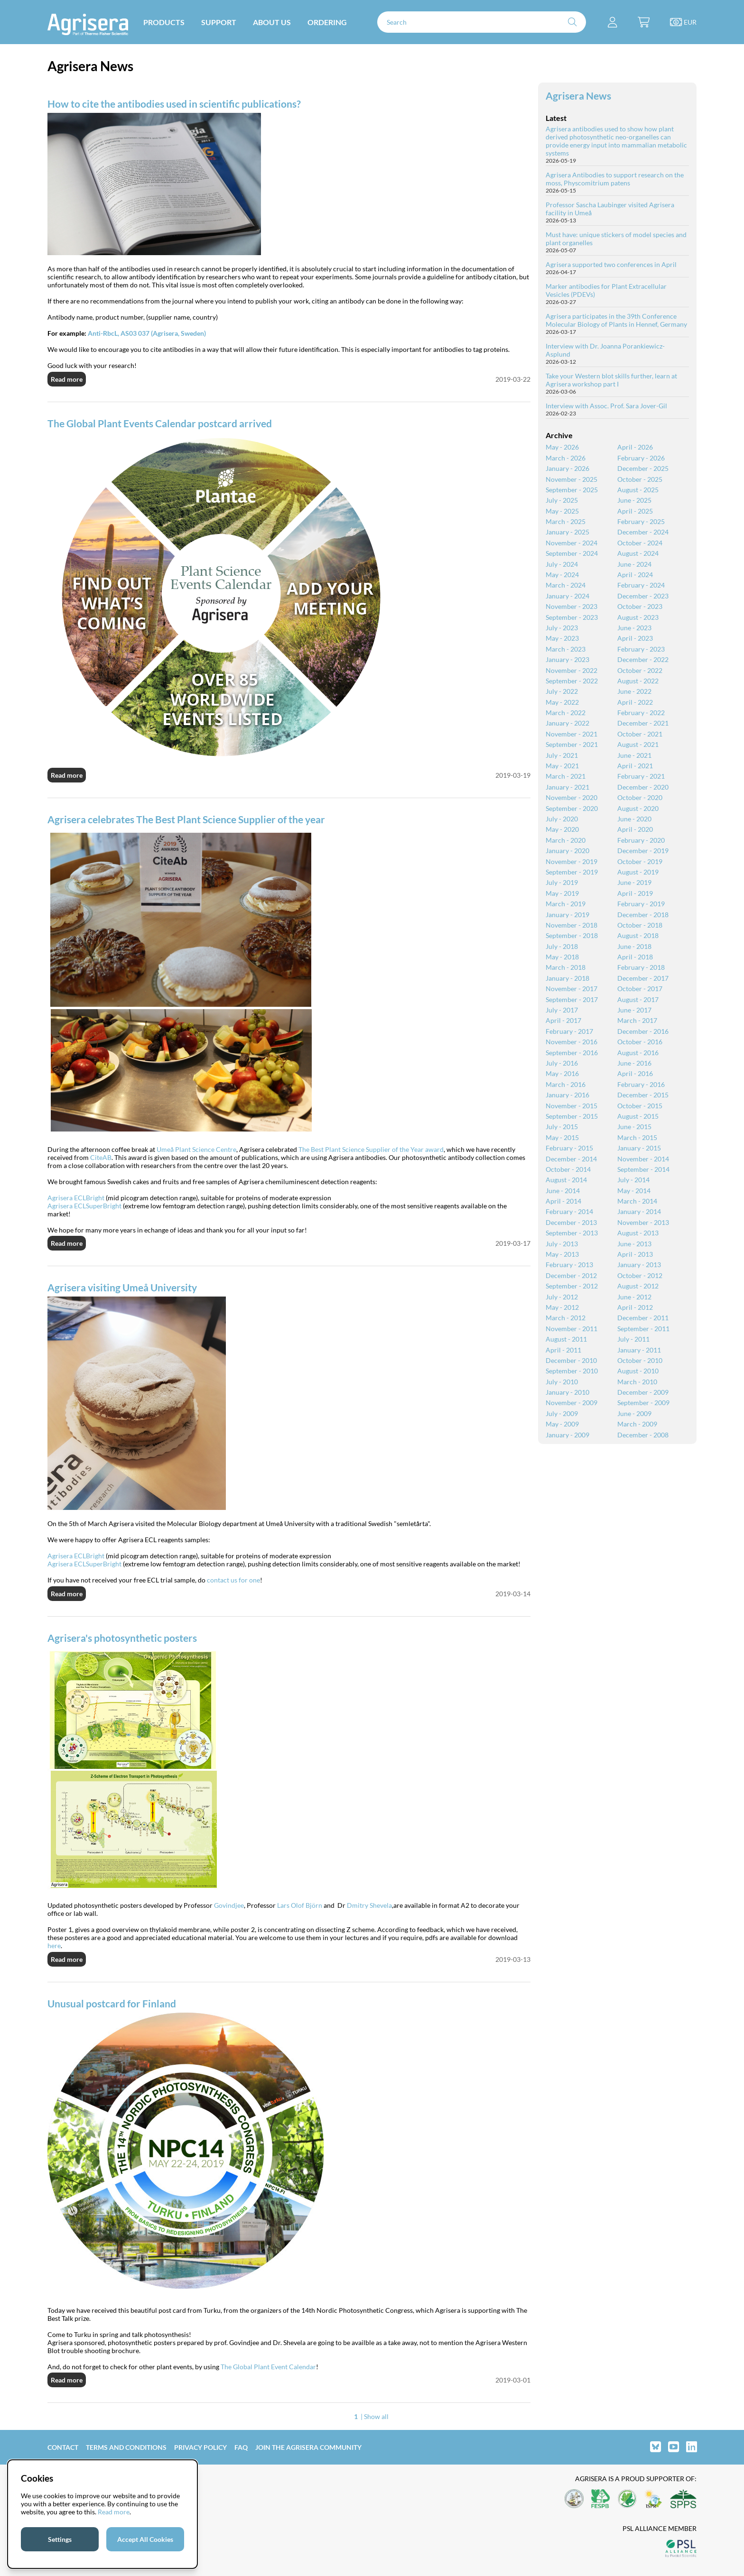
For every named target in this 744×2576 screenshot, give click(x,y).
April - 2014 (563, 1201)
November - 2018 (571, 925)
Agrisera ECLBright (75, 1198)
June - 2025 (634, 500)
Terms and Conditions (126, 2447)
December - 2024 (643, 532)
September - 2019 (572, 872)
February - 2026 (641, 458)
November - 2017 (571, 988)
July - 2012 (562, 1297)
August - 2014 (566, 1180)
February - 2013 (569, 1264)
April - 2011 (563, 1350)
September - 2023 (572, 617)
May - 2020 (562, 829)
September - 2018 (572, 935)
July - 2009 (562, 1413)
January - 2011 (639, 1350)
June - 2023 (634, 628)
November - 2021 (571, 734)
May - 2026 (562, 447)
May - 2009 (562, 1424)
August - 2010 (638, 1371)
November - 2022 (571, 670)
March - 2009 (637, 1424)
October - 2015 (639, 1106)
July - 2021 (562, 755)
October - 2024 (639, 543)
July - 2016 (562, 1063)
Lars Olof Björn (299, 1905)
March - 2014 (637, 1201)
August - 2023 (638, 617)
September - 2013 (572, 1233)
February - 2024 (641, 585)
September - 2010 (572, 1371)
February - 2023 (641, 649)
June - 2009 (634, 1413)
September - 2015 (572, 1116)
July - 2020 (562, 819)
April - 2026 (635, 447)
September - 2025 (572, 490)
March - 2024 (566, 585)
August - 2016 (638, 1053)
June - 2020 (634, 819)
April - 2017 (563, 1020)
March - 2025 (566, 521)
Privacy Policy (200, 2447)
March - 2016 (566, 1084)
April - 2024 (635, 574)
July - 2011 (633, 1339)
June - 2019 (634, 882)
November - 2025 (571, 479)
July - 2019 (562, 882)
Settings (60, 2539)
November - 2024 (571, 543)
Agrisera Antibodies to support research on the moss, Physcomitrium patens (615, 179)
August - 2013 (638, 1233)
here (54, 1945)
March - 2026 (566, 458)
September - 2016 (572, 1053)
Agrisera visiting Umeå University (122, 1287)
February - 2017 (569, 1031)
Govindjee (229, 1905)
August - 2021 (638, 744)
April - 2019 (635, 893)
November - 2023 (571, 606)
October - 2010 (639, 1360)
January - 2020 (567, 850)
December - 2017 (643, 978)
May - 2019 (562, 893)
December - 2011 (643, 1318)
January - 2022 (567, 723)
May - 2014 (634, 1191)
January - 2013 (639, 1264)
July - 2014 (633, 1180)
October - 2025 (639, 479)
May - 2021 (562, 766)
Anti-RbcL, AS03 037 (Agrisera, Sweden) (147, 333)
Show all (376, 2416)
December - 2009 (643, 1392)
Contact (62, 2447)
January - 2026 (567, 468)
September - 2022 (572, 681)
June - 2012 (634, 1297)
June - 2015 (634, 1126)
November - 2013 (643, 1222)
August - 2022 (638, 681)
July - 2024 (562, 564)
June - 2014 (563, 1191)
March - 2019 (566, 904)
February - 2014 (569, 1211)
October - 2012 (639, 1275)
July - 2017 (562, 1010)
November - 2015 (571, 1106)
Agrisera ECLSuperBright (84, 1206)
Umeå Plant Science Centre (196, 1149)
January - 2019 (567, 915)
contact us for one (233, 1580)
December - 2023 (643, 596)
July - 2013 (562, 1244)
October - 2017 (639, 988)
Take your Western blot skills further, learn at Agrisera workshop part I (611, 380)
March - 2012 (566, 1318)
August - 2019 (638, 872)
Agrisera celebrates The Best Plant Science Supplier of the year (186, 819)
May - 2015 (562, 1137)
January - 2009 (567, 1435)
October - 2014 (568, 1169)
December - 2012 (571, 1275)
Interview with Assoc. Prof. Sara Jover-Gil (606, 406)
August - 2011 (566, 1339)
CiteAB (101, 1157)
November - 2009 (571, 1402)
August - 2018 (638, 935)
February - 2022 (641, 712)
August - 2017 (638, 999)
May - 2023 (562, 638)
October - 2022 (639, 670)
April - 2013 (635, 1254)
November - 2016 (571, 1042)
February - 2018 (641, 967)
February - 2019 (641, 904)
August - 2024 (638, 553)
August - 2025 (638, 490)
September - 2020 (572, 808)
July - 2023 (562, 628)
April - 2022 (635, 702)
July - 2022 (562, 691)
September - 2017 (572, 999)
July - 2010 (562, 1382)
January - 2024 (567, 596)
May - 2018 (562, 957)
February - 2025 (641, 521)
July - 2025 (562, 500)
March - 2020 (566, 840)
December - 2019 (643, 850)
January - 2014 (639, 1211)
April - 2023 (635, 638)
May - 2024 (562, 574)
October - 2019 (639, 861)
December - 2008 (643, 1435)
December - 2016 (643, 1031)
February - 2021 (641, 776)
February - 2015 (569, 1148)
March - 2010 (637, 1382)
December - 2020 (643, 787)
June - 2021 (634, 755)
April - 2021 (635, 766)
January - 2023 (567, 659)
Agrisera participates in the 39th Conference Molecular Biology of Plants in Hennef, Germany (616, 320)
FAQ (241, 2447)
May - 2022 (562, 702)
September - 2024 (572, 553)
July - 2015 (562, 1126)
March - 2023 (566, 649)
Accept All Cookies (145, 2539)
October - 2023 (639, 606)
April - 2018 (635, 957)
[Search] (481, 22)
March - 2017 (637, 1020)
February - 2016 (641, 1084)
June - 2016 (634, 1063)
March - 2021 (566, 776)
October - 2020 (639, 797)
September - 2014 (643, 1169)
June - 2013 (634, 1244)
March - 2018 (566, 967)
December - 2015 (643, 1095)
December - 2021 (643, 723)
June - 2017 (634, 1010)
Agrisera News (578, 95)
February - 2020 (641, 840)
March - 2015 (637, 1137)
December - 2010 (571, 1360)
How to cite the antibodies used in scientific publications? (174, 104)
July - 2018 (562, 946)
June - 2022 (634, 691)
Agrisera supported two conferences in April (611, 264)
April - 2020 (635, 829)
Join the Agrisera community (308, 2447)
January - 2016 (567, 1095)
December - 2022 (643, 659)
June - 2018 (634, 946)
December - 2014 (571, 1159)
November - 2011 (571, 1329)
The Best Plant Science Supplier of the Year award (371, 1149)
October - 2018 (639, 925)
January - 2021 (567, 787)
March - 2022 (566, 712)
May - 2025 (562, 511)
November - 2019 (571, 861)
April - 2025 (635, 511)
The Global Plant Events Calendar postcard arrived (159, 423)
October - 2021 (639, 734)
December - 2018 (643, 915)
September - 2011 (643, 1329)
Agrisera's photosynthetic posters (122, 1638)
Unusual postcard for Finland (111, 2003)
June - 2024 (634, 564)
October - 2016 (639, 1042)
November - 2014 (643, 1159)
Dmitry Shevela (369, 1905)
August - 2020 (638, 808)
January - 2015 (639, 1148)
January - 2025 (567, 532)
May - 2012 (562, 1307)
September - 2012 (572, 1286)
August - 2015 (638, 1116)
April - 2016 (635, 1073)
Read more (67, 379)
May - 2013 (562, 1254)
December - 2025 (643, 468)
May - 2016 (562, 1073)
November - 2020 (571, 797)
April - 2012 (635, 1307)
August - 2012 (638, 1286)
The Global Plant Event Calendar (268, 2367)
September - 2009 (643, 1402)
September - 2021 (572, 744)
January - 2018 (567, 978)
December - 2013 (571, 1222)
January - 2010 (567, 1392)
